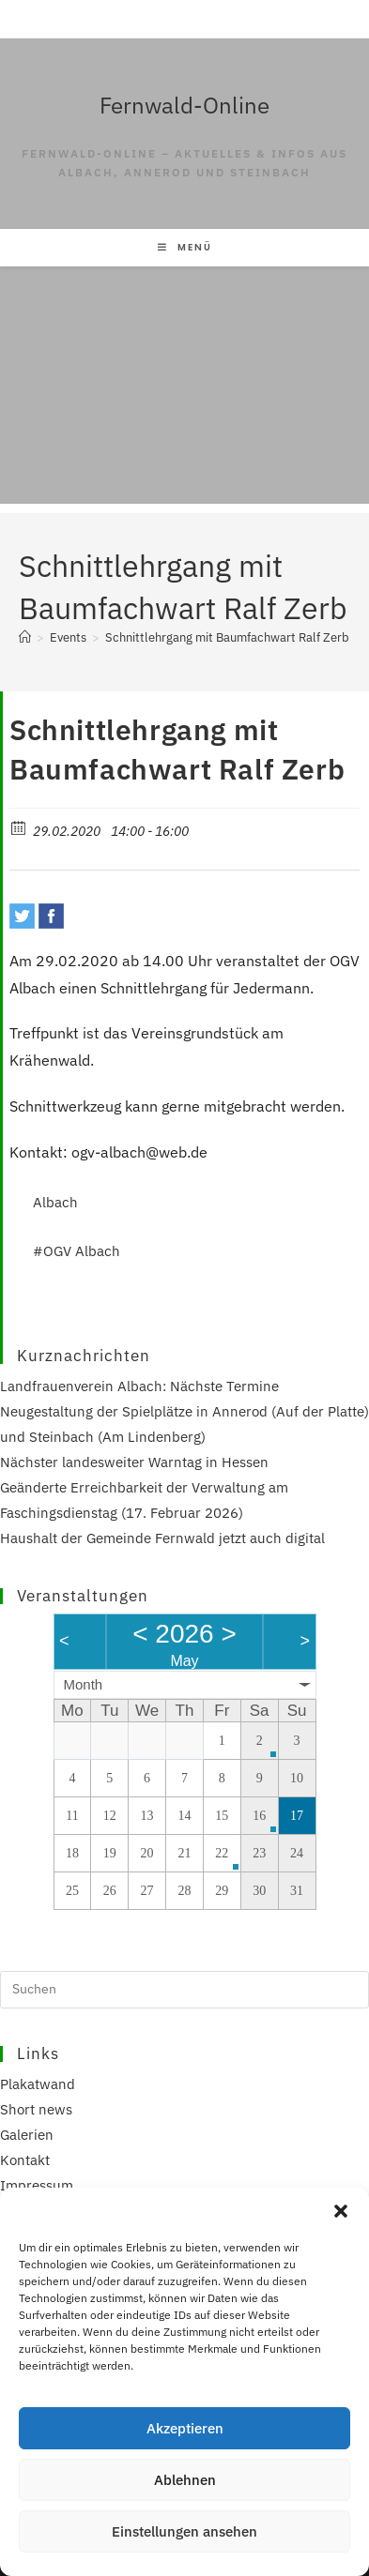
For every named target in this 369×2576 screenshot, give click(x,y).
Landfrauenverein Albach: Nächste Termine (139, 1386)
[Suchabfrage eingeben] (184, 1989)
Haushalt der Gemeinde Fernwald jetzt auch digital (162, 1538)
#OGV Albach (76, 1251)
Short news (36, 2109)
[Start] (25, 637)
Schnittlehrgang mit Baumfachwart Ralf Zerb (227, 637)
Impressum (36, 2185)
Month (83, 1684)
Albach (55, 1202)
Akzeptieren (184, 2428)
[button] (340, 2211)
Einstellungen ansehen (184, 2531)
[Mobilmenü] (185, 247)
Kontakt (25, 2160)
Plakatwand (37, 2084)
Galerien (27, 2135)
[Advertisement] (184, 390)
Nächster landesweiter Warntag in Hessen (134, 1462)
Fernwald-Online (184, 105)
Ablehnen (185, 2480)
